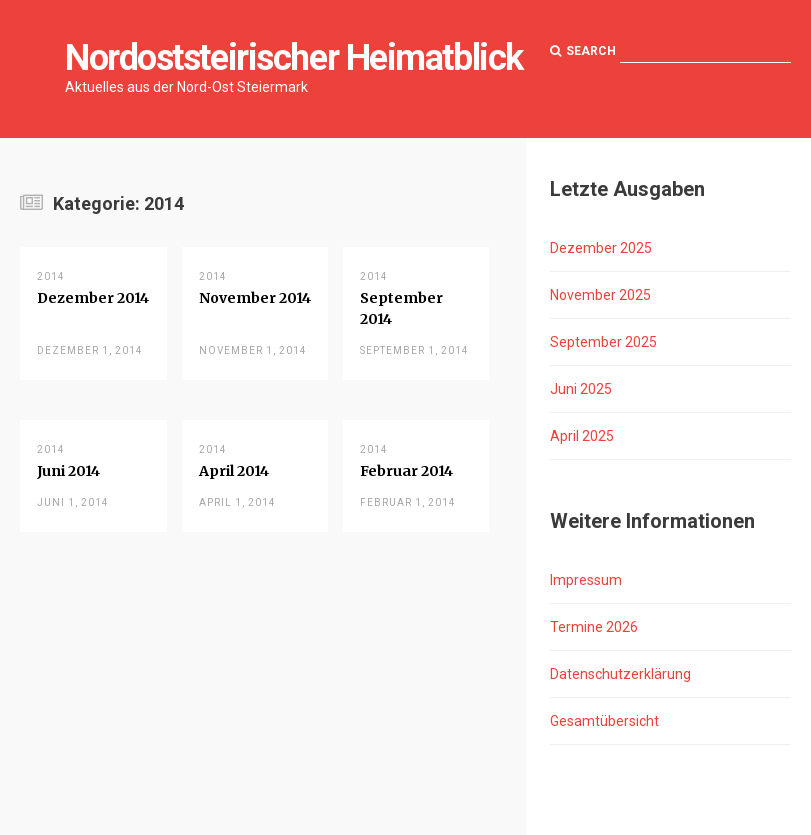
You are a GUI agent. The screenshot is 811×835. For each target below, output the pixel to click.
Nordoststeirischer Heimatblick (294, 58)
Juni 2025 (581, 389)
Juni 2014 (68, 471)
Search (583, 51)
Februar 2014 (406, 471)
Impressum (586, 580)
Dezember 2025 (601, 248)
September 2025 (603, 342)
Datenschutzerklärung (620, 674)
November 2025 (600, 295)
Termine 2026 (594, 627)
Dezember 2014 (93, 298)
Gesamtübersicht (604, 721)
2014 (51, 276)
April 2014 (234, 471)
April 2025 (582, 436)
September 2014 (401, 308)
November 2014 (255, 298)
